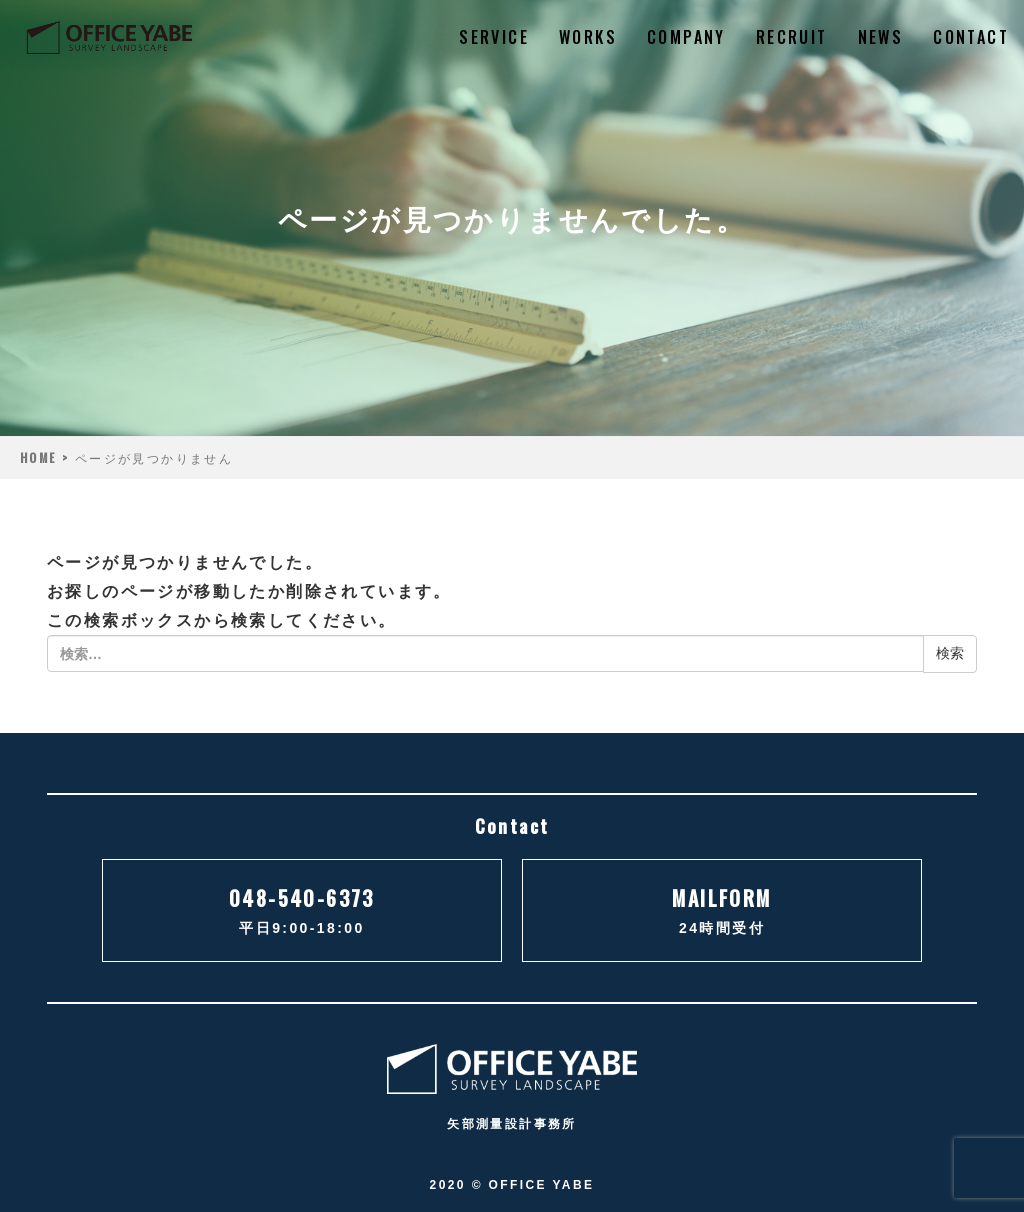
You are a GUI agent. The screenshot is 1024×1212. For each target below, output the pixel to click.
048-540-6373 (302, 912)
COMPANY (686, 37)
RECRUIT (792, 37)
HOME (38, 457)
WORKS (588, 37)
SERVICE (494, 37)
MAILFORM (722, 912)
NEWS (881, 37)
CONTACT (971, 37)
